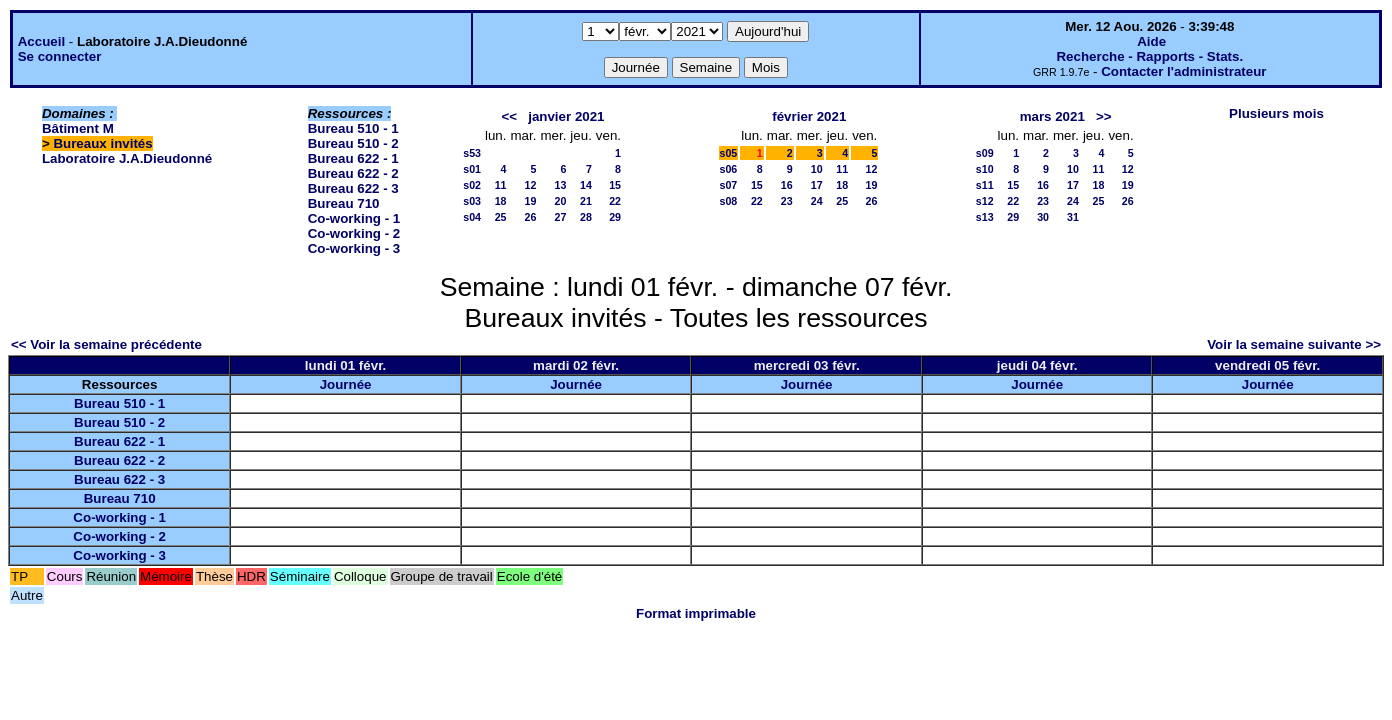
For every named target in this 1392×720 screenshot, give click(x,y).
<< (510, 116)
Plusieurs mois (1276, 113)
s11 (985, 185)
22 (615, 201)
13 (560, 185)
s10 (985, 169)
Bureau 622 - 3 (353, 188)
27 (560, 217)
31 (1073, 217)
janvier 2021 (566, 116)
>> (1104, 116)
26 (531, 217)
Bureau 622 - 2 (353, 173)
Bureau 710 (344, 203)
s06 (729, 169)
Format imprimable (696, 613)
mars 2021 (1052, 116)
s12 (985, 201)
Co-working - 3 (354, 248)
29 (615, 217)
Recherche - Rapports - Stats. (1149, 56)
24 (817, 201)
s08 (729, 201)
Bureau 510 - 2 (353, 143)
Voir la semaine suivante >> (1294, 344)
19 (531, 201)
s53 (472, 153)
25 (501, 217)
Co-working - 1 (354, 218)
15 (615, 185)
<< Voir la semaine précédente (106, 344)
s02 (472, 185)
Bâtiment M (78, 128)
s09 (985, 153)
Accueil (41, 41)
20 (560, 201)
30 (1043, 217)
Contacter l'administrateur (1183, 71)
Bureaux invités (102, 143)
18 (501, 201)
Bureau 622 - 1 (353, 158)
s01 (472, 169)
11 (501, 185)
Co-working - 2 (354, 233)
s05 (729, 153)
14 (586, 185)
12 (531, 185)
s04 (472, 217)
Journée (346, 384)
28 (586, 217)
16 (787, 185)
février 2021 (809, 116)
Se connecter (60, 56)
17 (817, 185)
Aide (1151, 41)
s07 (729, 185)
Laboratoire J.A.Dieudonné (127, 158)
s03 (472, 201)
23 (787, 201)
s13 (985, 217)
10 (817, 169)
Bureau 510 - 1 (353, 128)
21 (586, 201)
